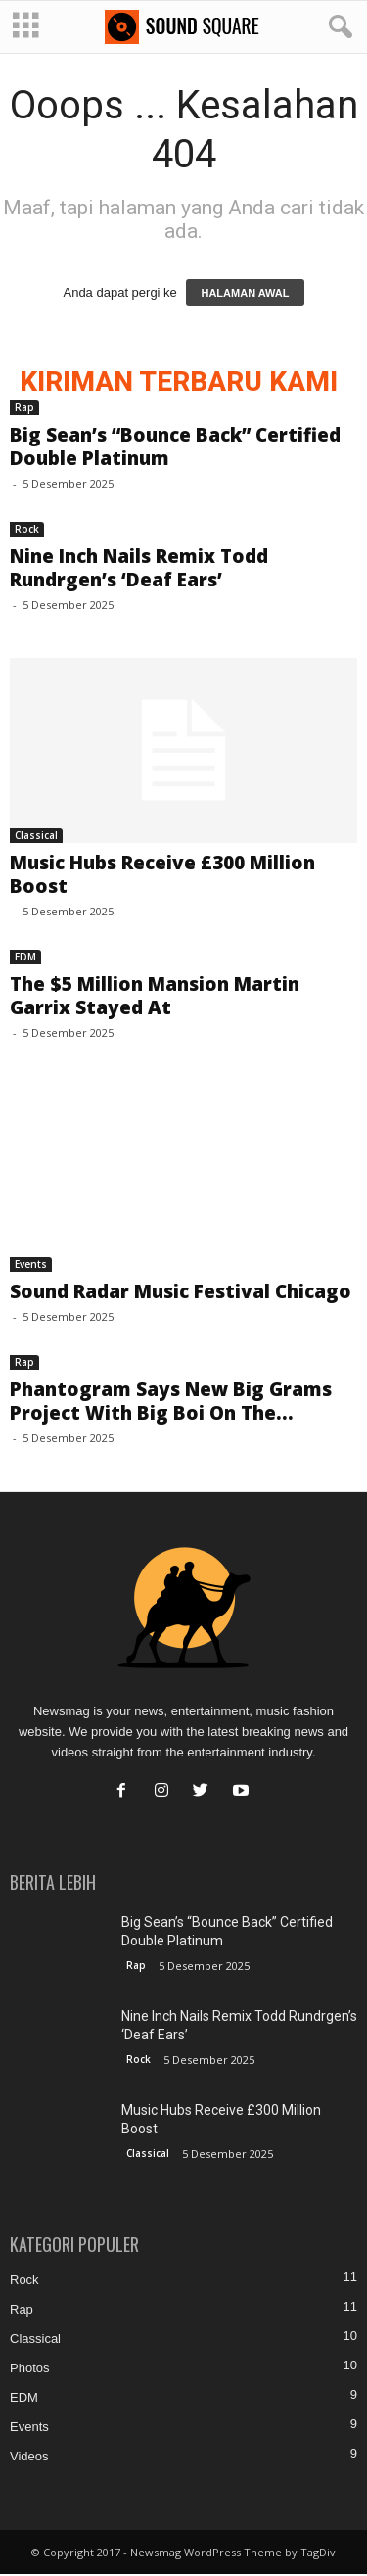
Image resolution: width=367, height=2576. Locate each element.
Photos (29, 2370)
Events (31, 1266)
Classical (36, 837)
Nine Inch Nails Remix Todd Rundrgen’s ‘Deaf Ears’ (139, 569)
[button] (336, 27)
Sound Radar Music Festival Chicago (180, 1293)
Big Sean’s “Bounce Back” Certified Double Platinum (175, 448)
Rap (24, 409)
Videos (29, 2458)
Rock (27, 531)
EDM (25, 958)
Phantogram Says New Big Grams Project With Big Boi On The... (171, 1403)
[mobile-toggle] (26, 27)
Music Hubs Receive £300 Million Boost (162, 876)
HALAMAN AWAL (245, 295)
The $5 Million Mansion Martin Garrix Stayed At (154, 997)
